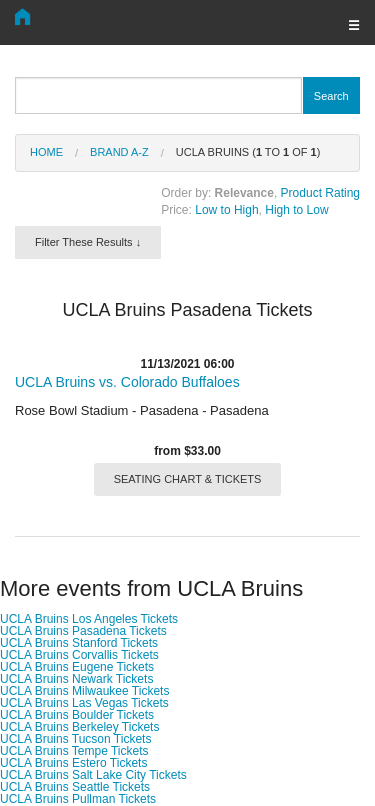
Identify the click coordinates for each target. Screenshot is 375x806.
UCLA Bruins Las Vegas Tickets (84, 703)
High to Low (296, 210)
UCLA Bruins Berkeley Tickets (79, 727)
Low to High (226, 210)
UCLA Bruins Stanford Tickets (79, 643)
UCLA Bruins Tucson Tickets (75, 739)
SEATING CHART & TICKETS (188, 479)
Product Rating (320, 193)
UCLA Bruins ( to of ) (248, 152)
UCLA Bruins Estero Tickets (73, 763)
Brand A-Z (119, 152)
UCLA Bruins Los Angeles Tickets (89, 619)
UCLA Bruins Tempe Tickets (74, 751)
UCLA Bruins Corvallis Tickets (79, 655)
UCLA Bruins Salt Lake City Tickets (93, 775)
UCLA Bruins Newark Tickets (76, 679)
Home (46, 152)
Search (331, 96)
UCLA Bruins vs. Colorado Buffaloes (127, 382)
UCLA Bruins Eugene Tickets (77, 667)
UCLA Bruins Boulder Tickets (77, 715)
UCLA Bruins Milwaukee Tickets (84, 691)
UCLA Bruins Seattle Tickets (75, 787)
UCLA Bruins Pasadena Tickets (83, 631)
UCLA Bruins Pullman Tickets (78, 799)
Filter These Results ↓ (88, 242)
